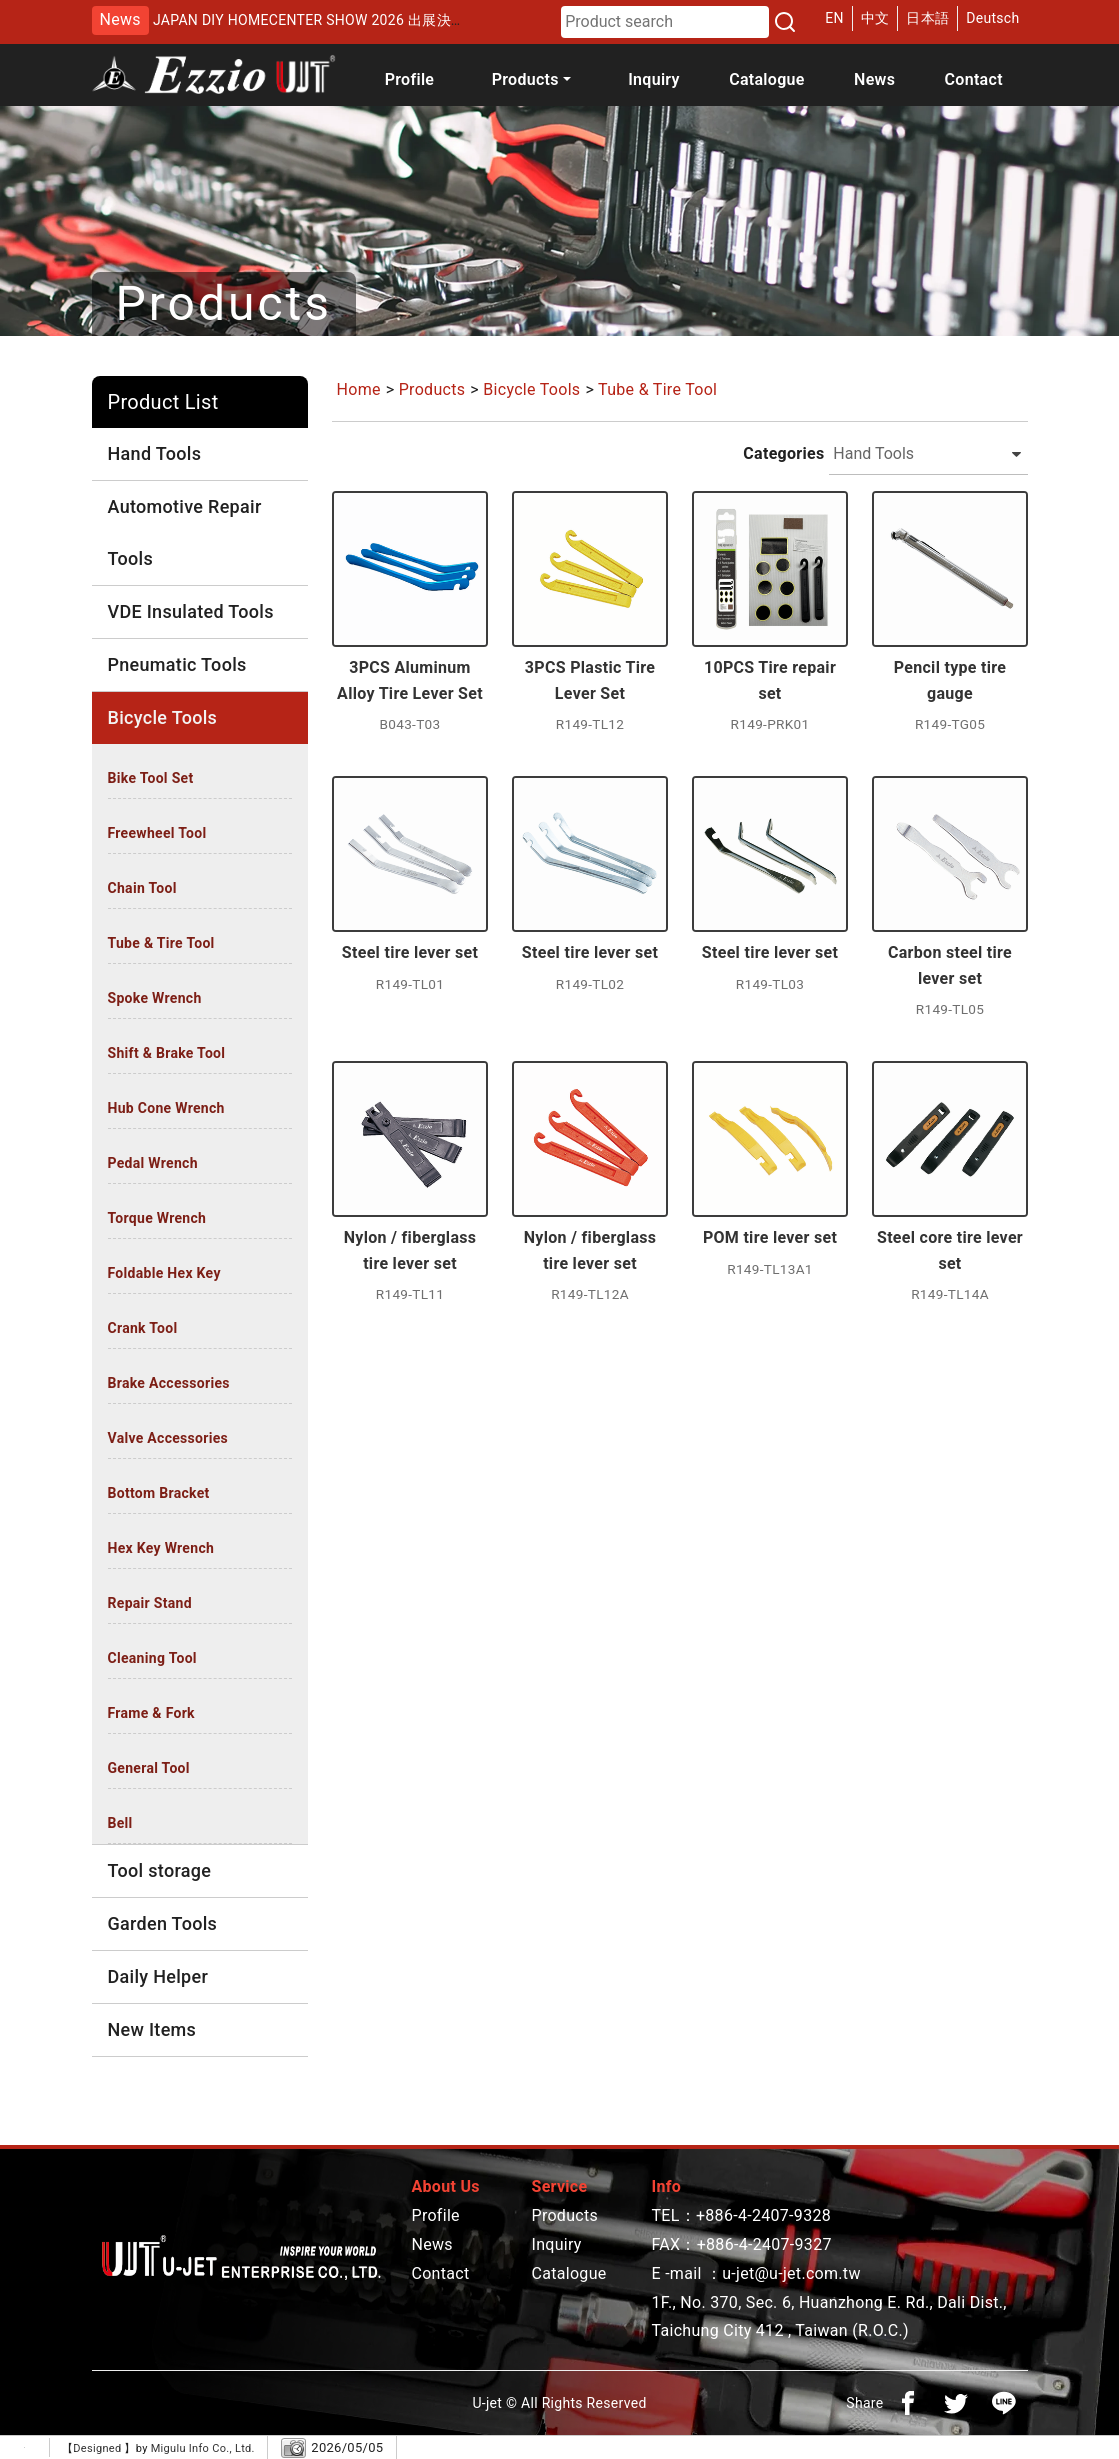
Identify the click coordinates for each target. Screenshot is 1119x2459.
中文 (875, 18)
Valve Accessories (168, 1438)
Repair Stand (150, 1603)
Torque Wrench (157, 1218)
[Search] (785, 22)
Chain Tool (142, 888)
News (874, 79)
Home (359, 389)
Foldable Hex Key (164, 1273)
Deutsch (992, 18)
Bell (120, 1823)
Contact (974, 79)
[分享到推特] (956, 2403)
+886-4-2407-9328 (763, 2215)
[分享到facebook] (908, 2403)
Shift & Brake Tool (167, 1053)
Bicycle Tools (531, 389)
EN (834, 18)
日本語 (927, 18)
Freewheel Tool (157, 833)
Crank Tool (143, 1328)
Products (432, 389)
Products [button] (525, 79)
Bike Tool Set (151, 778)
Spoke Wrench (155, 998)
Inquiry (654, 79)
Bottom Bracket (159, 1493)
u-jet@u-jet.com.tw (791, 2273)
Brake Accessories (169, 1383)
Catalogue (767, 79)
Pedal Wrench (153, 1163)
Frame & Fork (151, 1713)
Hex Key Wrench (161, 1548)
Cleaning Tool (152, 1658)
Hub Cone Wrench (166, 1108)
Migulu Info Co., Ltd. (203, 2448)
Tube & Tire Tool (161, 943)
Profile (410, 79)
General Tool (149, 1768)
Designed (98, 2448)
